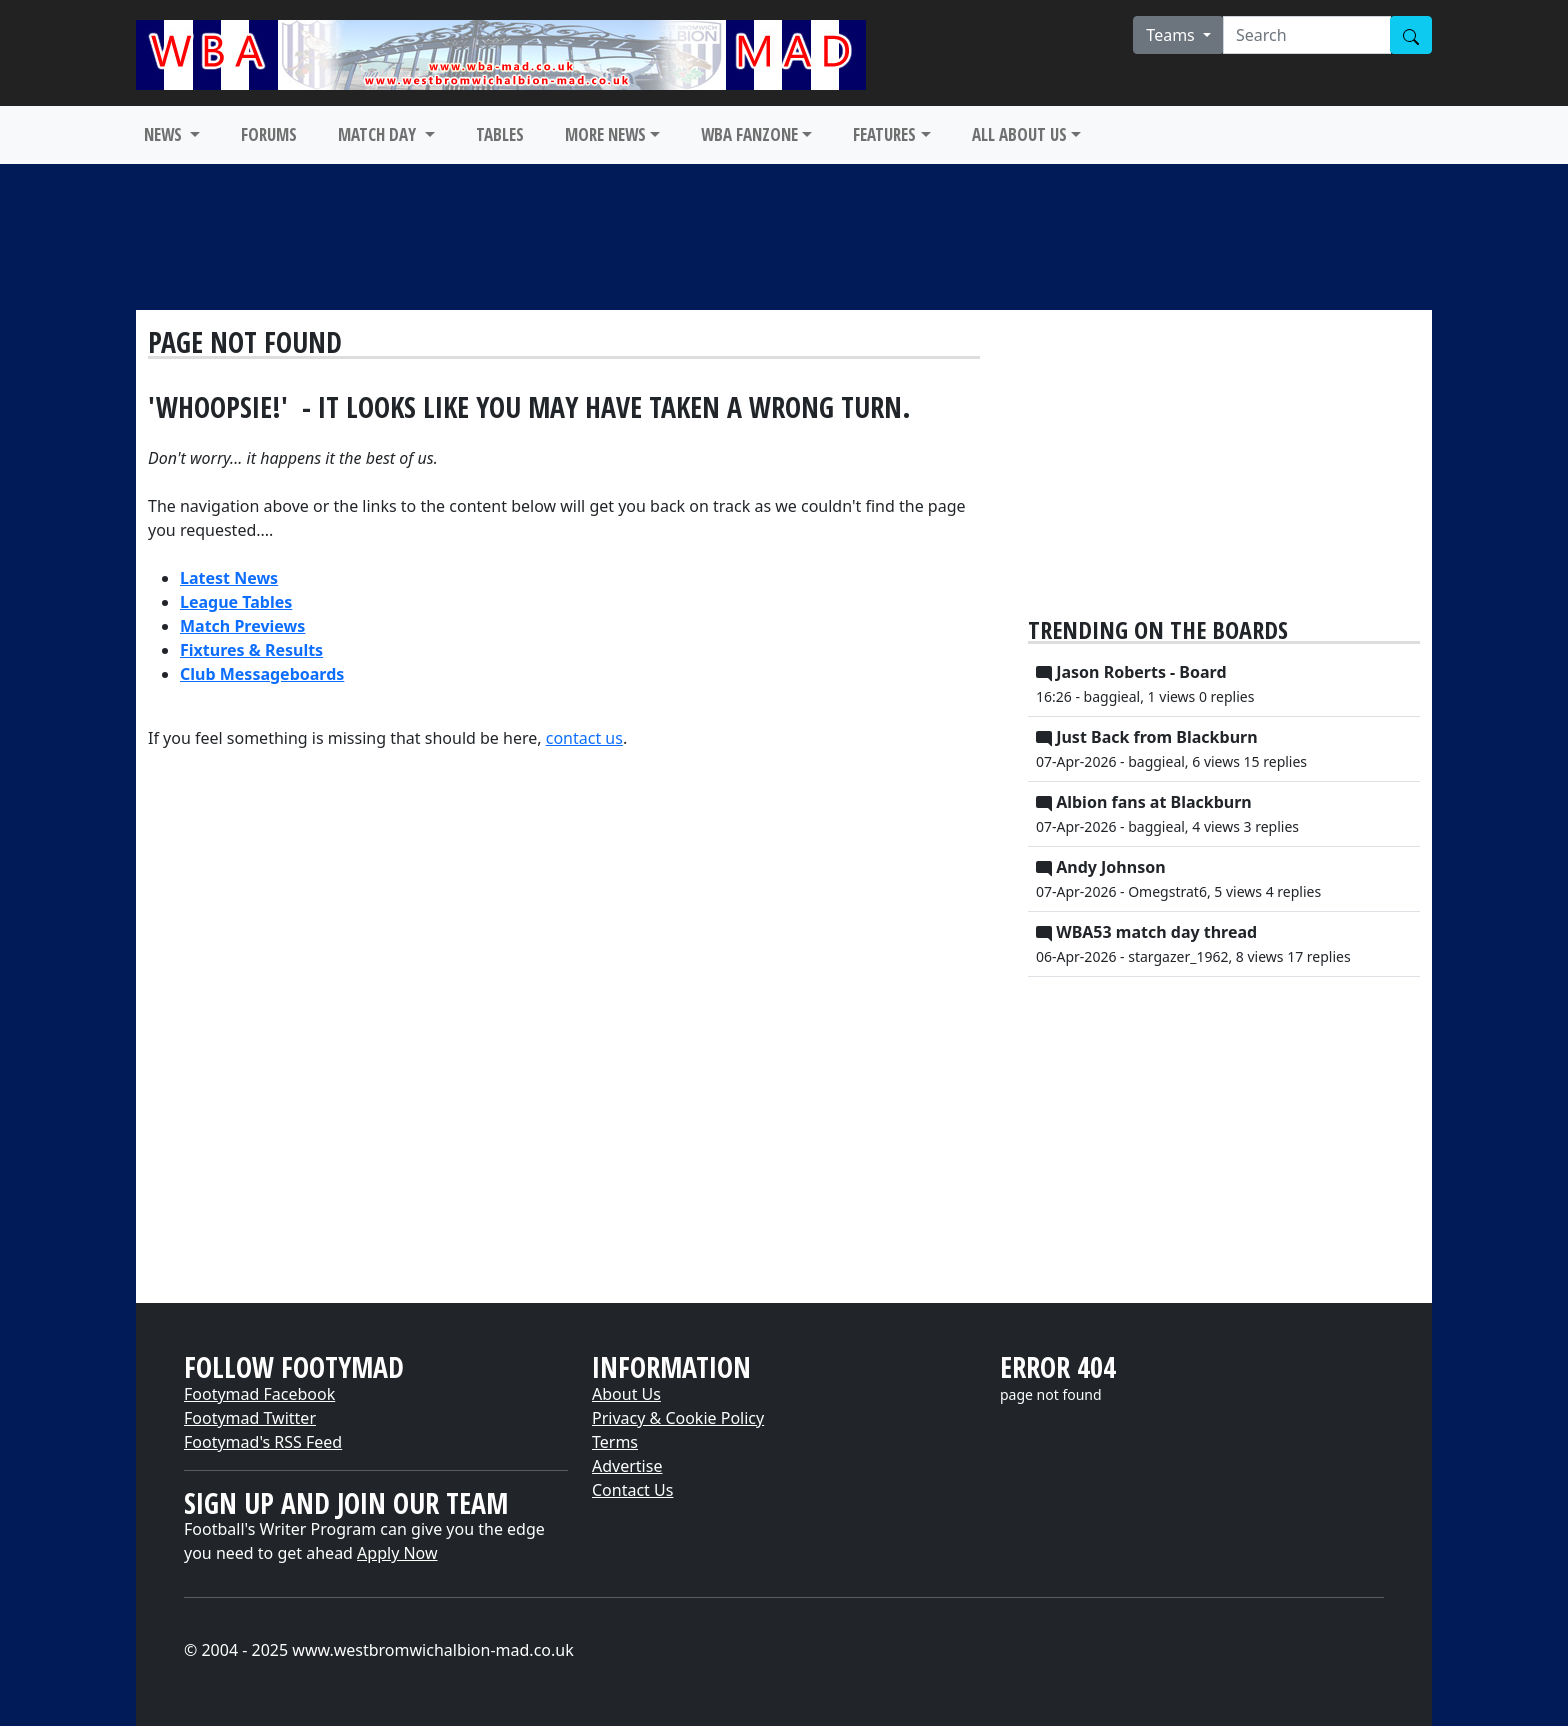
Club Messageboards (262, 674)
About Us (626, 1394)
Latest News (229, 578)
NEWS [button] (165, 134)
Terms (615, 1442)
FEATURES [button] (884, 134)
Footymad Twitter (250, 1418)
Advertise (627, 1466)
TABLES (500, 134)
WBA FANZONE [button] (749, 134)
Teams (1172, 35)
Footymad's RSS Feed (263, 1442)
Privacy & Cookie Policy (678, 1418)
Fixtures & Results (251, 650)
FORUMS (269, 134)
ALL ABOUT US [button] (1019, 134)
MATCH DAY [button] (379, 134)
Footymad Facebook (259, 1394)
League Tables (236, 602)
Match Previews (242, 626)
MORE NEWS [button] (605, 134)
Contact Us (632, 1490)
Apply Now (397, 1553)
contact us (584, 738)
